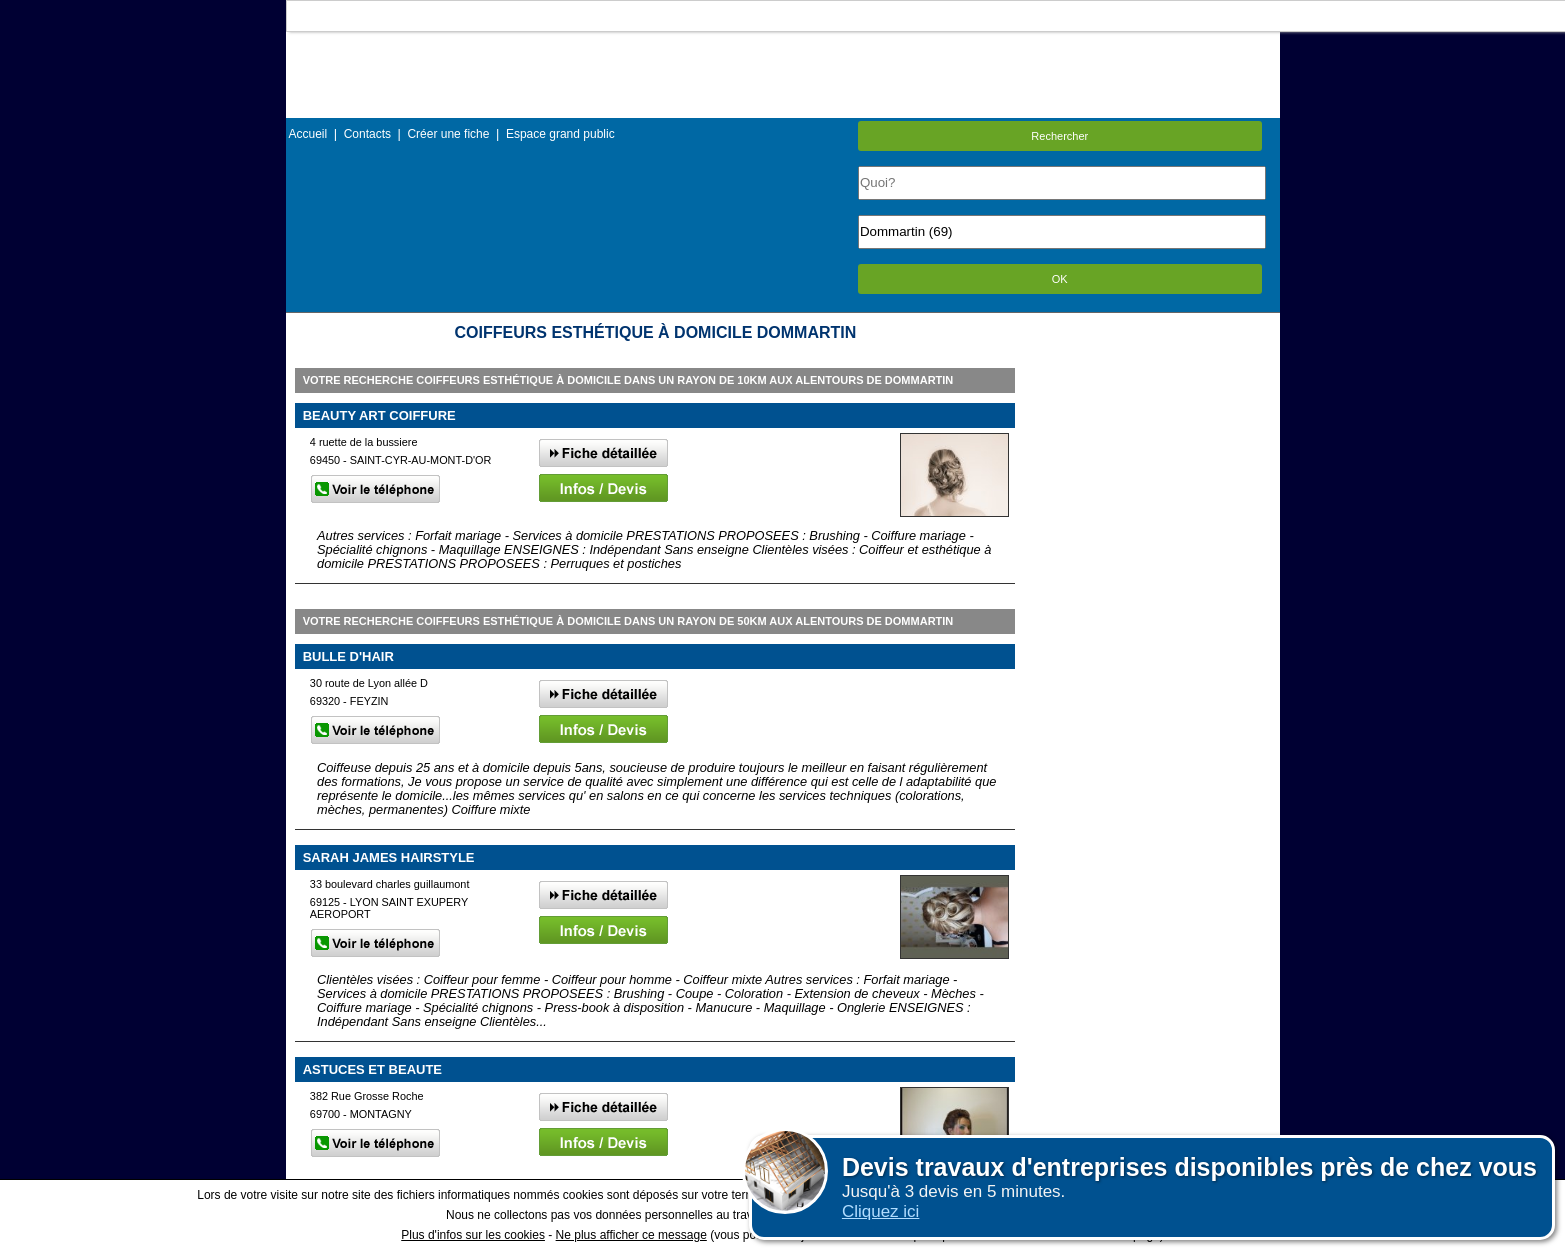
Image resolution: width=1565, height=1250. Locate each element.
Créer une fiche (448, 134)
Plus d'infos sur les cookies (473, 1235)
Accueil (308, 134)
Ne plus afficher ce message (631, 1235)
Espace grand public (560, 134)
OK (1060, 279)
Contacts (367, 134)
